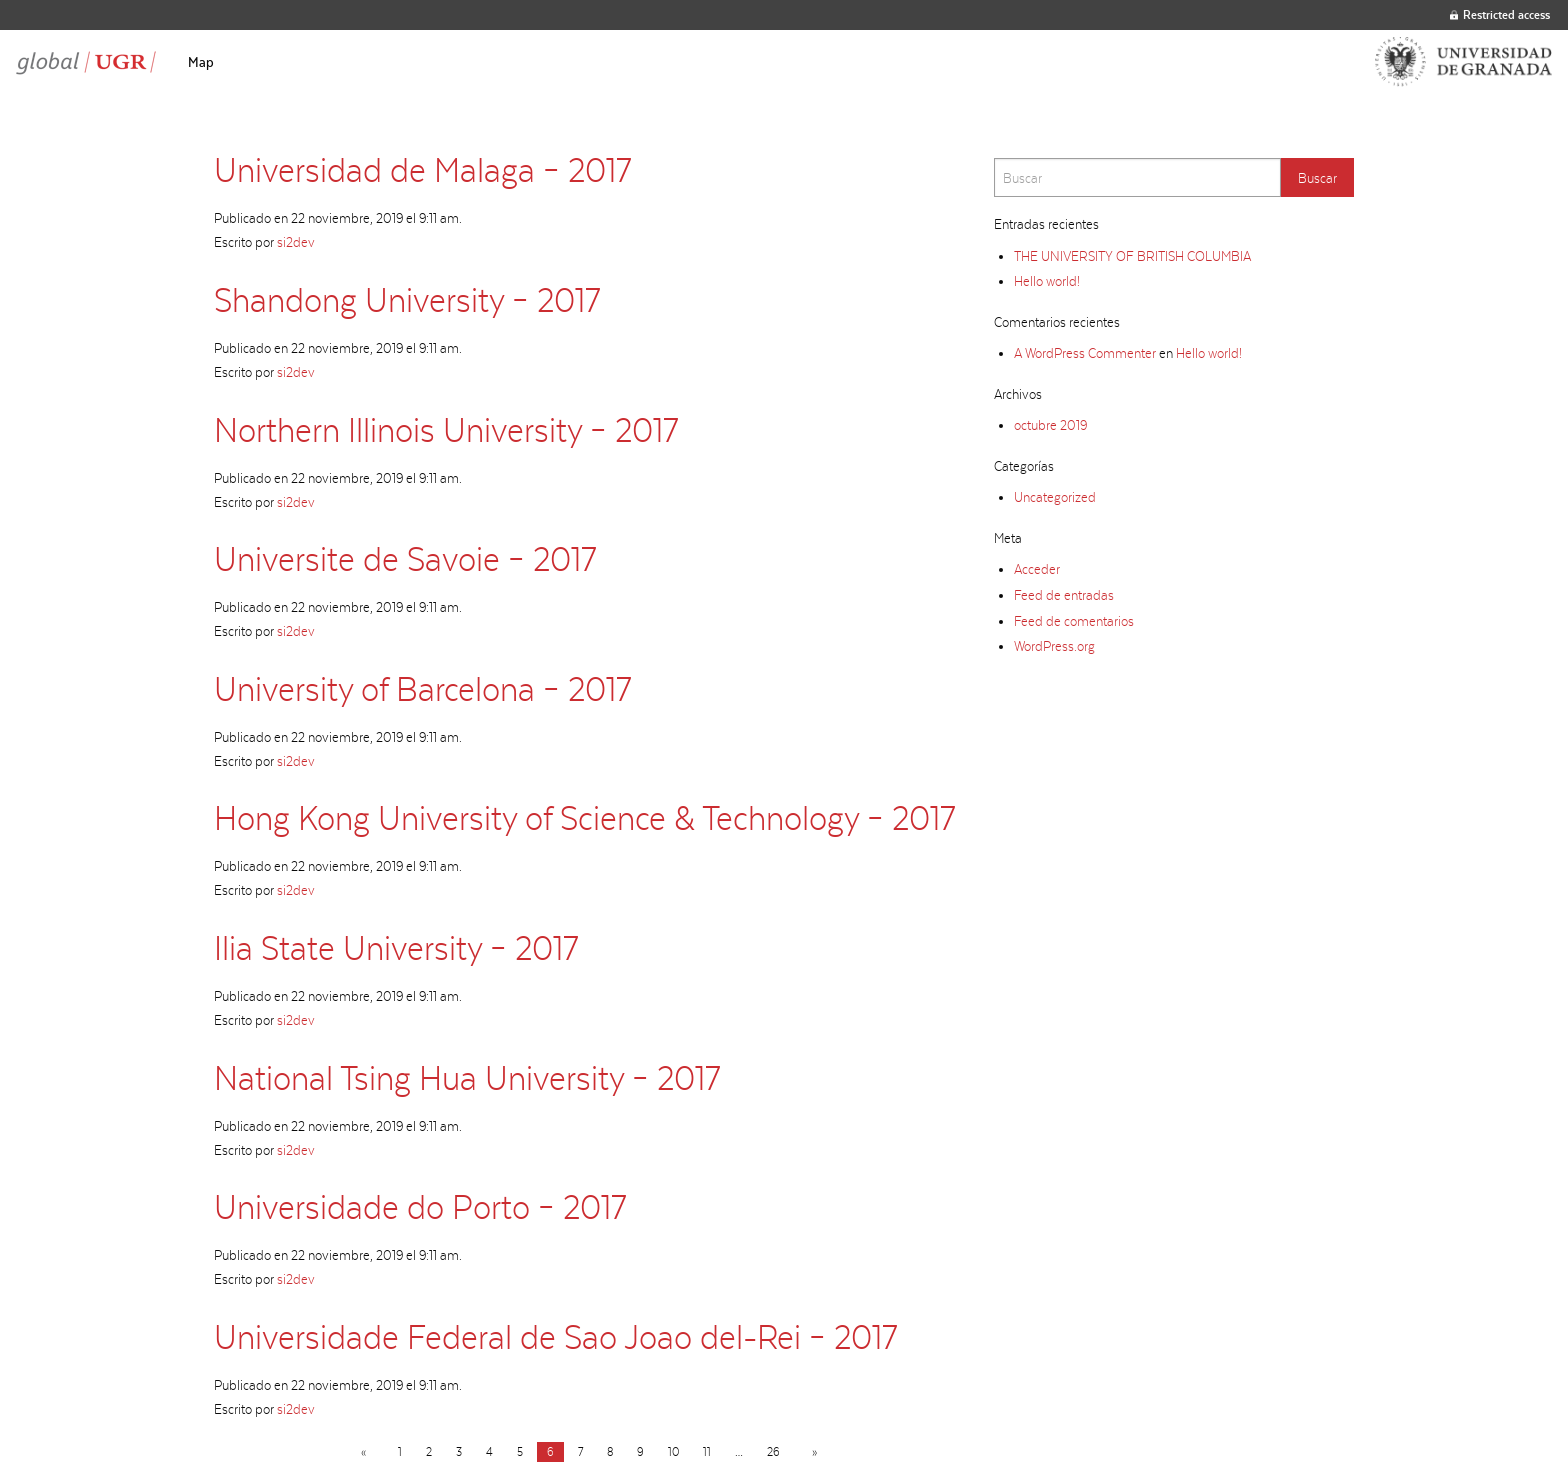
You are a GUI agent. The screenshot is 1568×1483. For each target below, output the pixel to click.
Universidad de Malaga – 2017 (422, 169)
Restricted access (1500, 14)
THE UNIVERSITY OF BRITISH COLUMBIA (1132, 256)
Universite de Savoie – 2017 (405, 558)
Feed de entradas (1064, 595)
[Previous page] (367, 1452)
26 (773, 1452)
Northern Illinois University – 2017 (446, 429)
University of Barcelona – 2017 (422, 688)
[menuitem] (201, 62)
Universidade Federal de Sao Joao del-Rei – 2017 (555, 1336)
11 (707, 1452)
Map (201, 62)
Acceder (1037, 569)
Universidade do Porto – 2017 (420, 1206)
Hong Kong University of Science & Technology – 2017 (584, 817)
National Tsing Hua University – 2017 (467, 1077)
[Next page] (810, 1452)
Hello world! (1047, 281)
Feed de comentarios (1074, 621)
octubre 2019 (1050, 425)
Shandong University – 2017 (407, 299)
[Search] (1137, 177)
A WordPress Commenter (1085, 353)
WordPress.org (1054, 646)
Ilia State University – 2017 (396, 947)
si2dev (296, 242)
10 (673, 1452)
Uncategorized (1055, 497)
